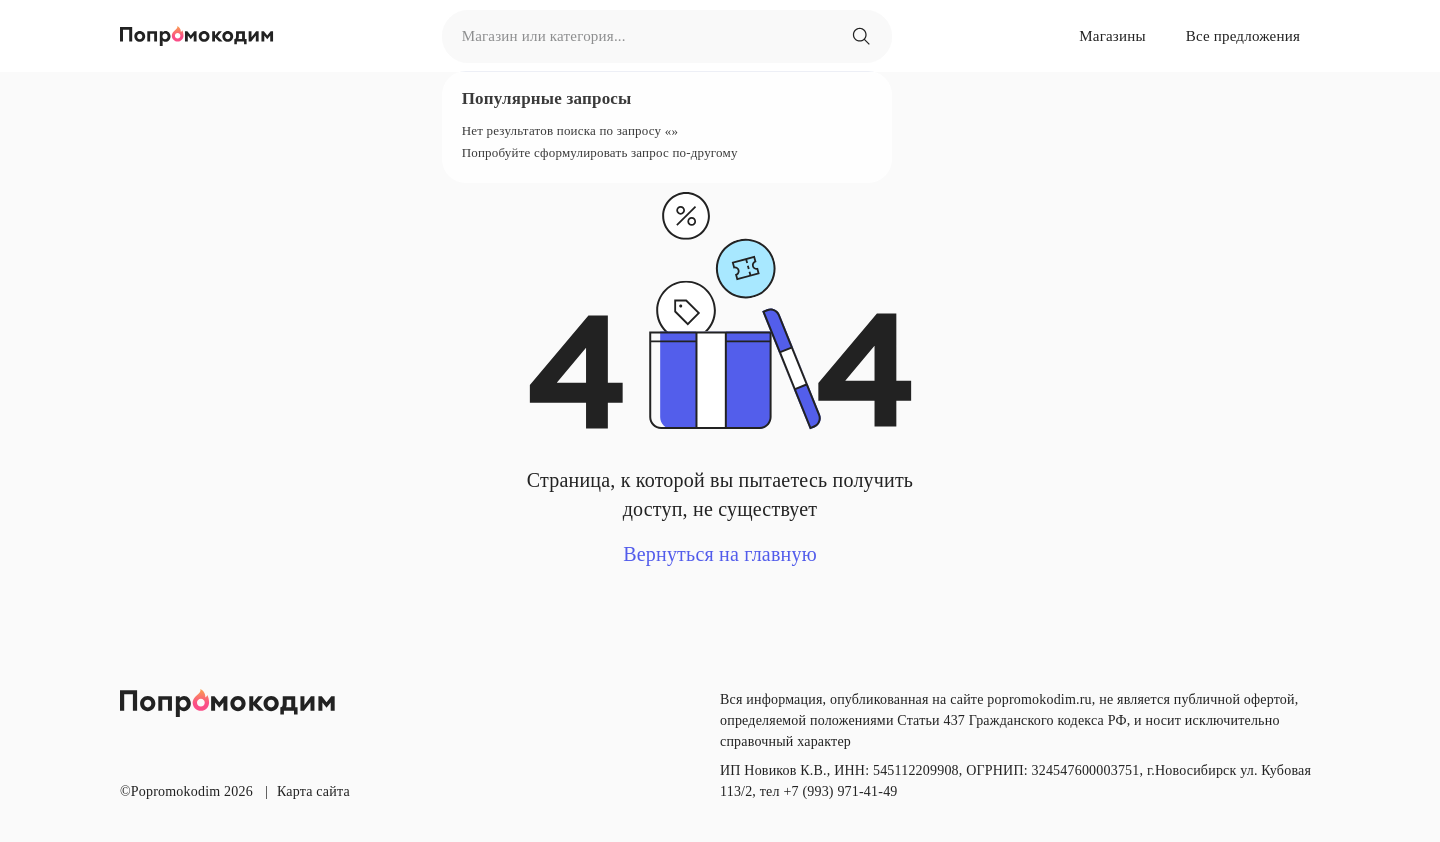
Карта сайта (313, 791)
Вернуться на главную (720, 554)
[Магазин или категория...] (861, 36)
